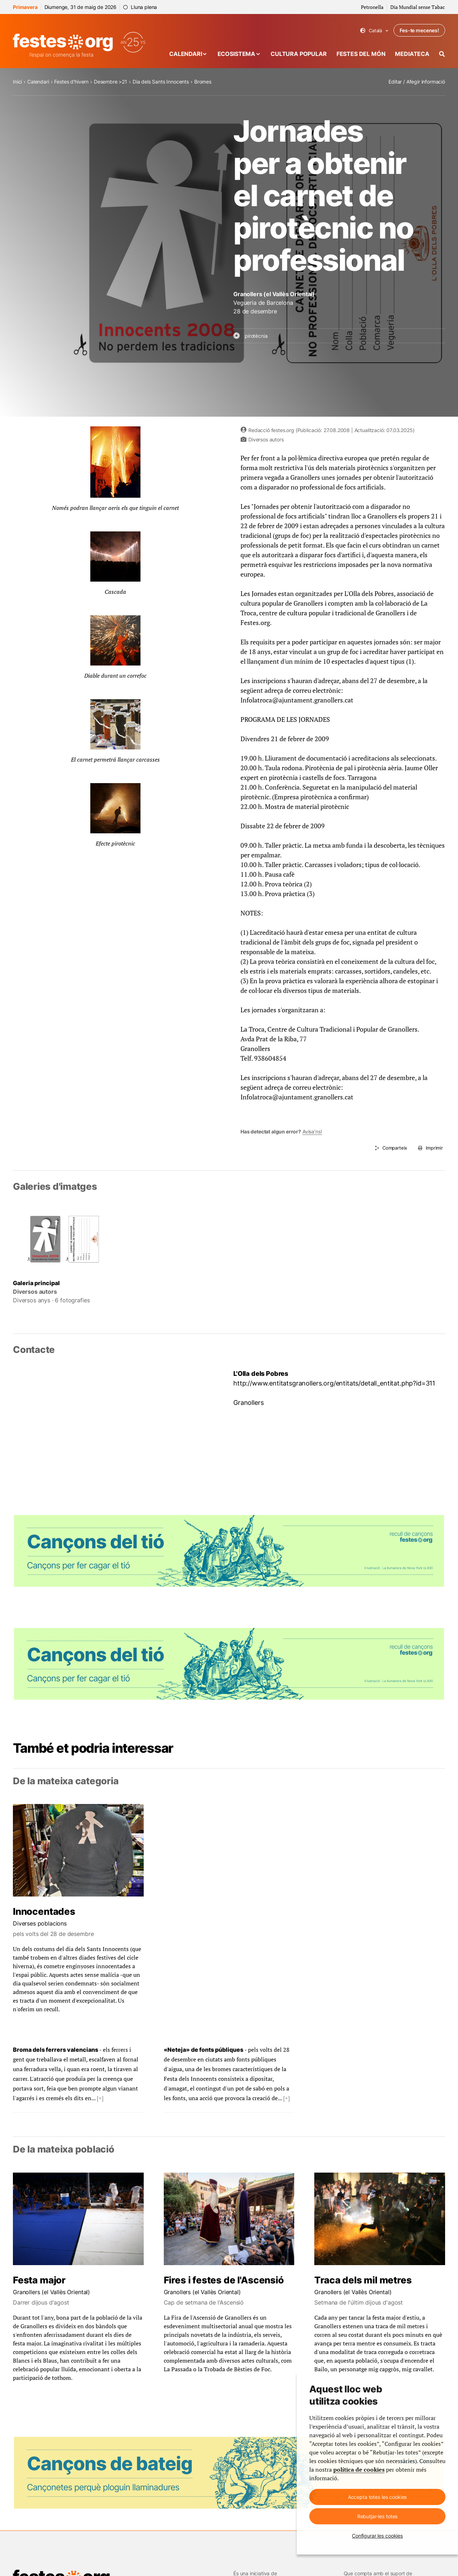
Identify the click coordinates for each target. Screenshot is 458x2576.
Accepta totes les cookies (377, 2497)
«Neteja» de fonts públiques (203, 2049)
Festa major (39, 2280)
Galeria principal (36, 1283)
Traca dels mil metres (362, 2280)
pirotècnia (256, 336)
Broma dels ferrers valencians (55, 2049)
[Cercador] (442, 54)
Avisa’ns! (312, 1131)
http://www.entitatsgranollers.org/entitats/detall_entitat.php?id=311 (334, 1383)
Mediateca (412, 53)
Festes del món (361, 53)
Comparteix (394, 1148)
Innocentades (44, 1911)
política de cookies (359, 2469)
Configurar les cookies (377, 2536)
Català (374, 30)
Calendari (185, 53)
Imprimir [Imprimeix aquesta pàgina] (434, 1148)
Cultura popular (299, 53)
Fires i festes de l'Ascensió (224, 2280)
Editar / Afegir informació (416, 82)
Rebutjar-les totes (377, 2516)
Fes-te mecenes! (419, 30)
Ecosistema (236, 53)
